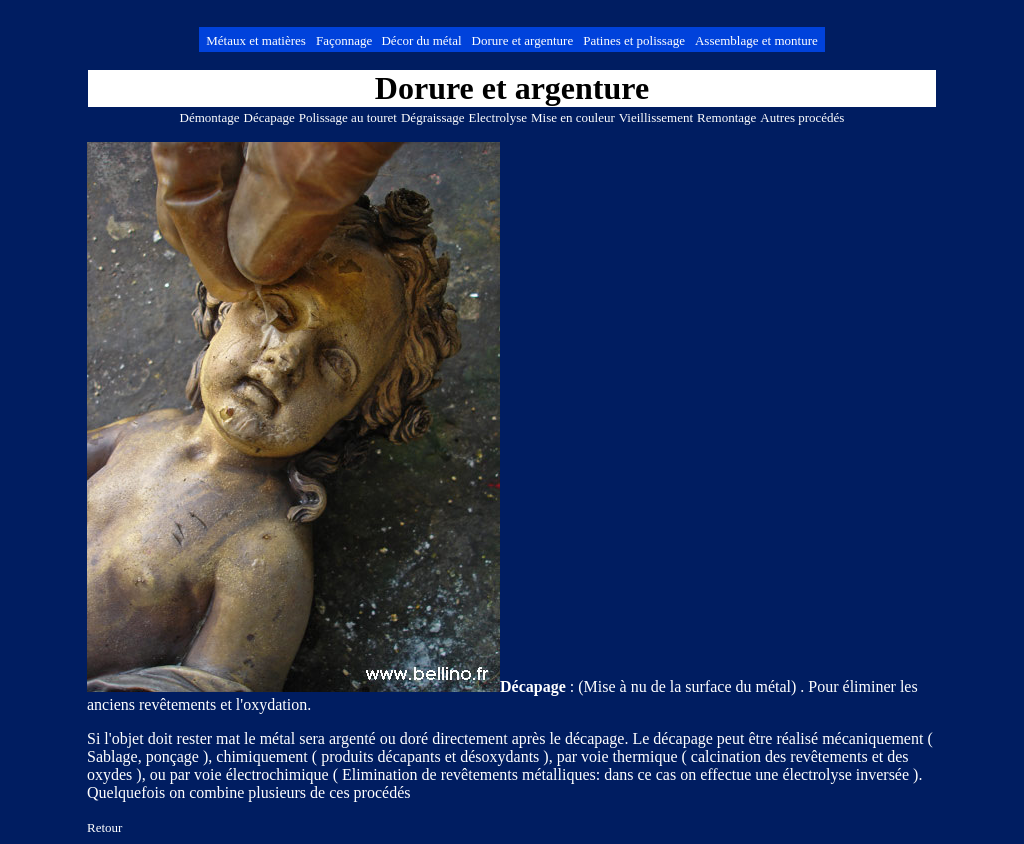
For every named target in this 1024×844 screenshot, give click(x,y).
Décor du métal (421, 40)
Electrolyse (498, 117)
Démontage (210, 117)
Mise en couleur (573, 117)
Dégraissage (433, 117)
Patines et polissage (634, 40)
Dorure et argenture (523, 40)
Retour (104, 827)
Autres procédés (802, 117)
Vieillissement (656, 117)
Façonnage (346, 40)
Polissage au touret (348, 117)
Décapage (269, 117)
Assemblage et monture (756, 40)
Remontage (726, 117)
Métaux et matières (256, 40)
